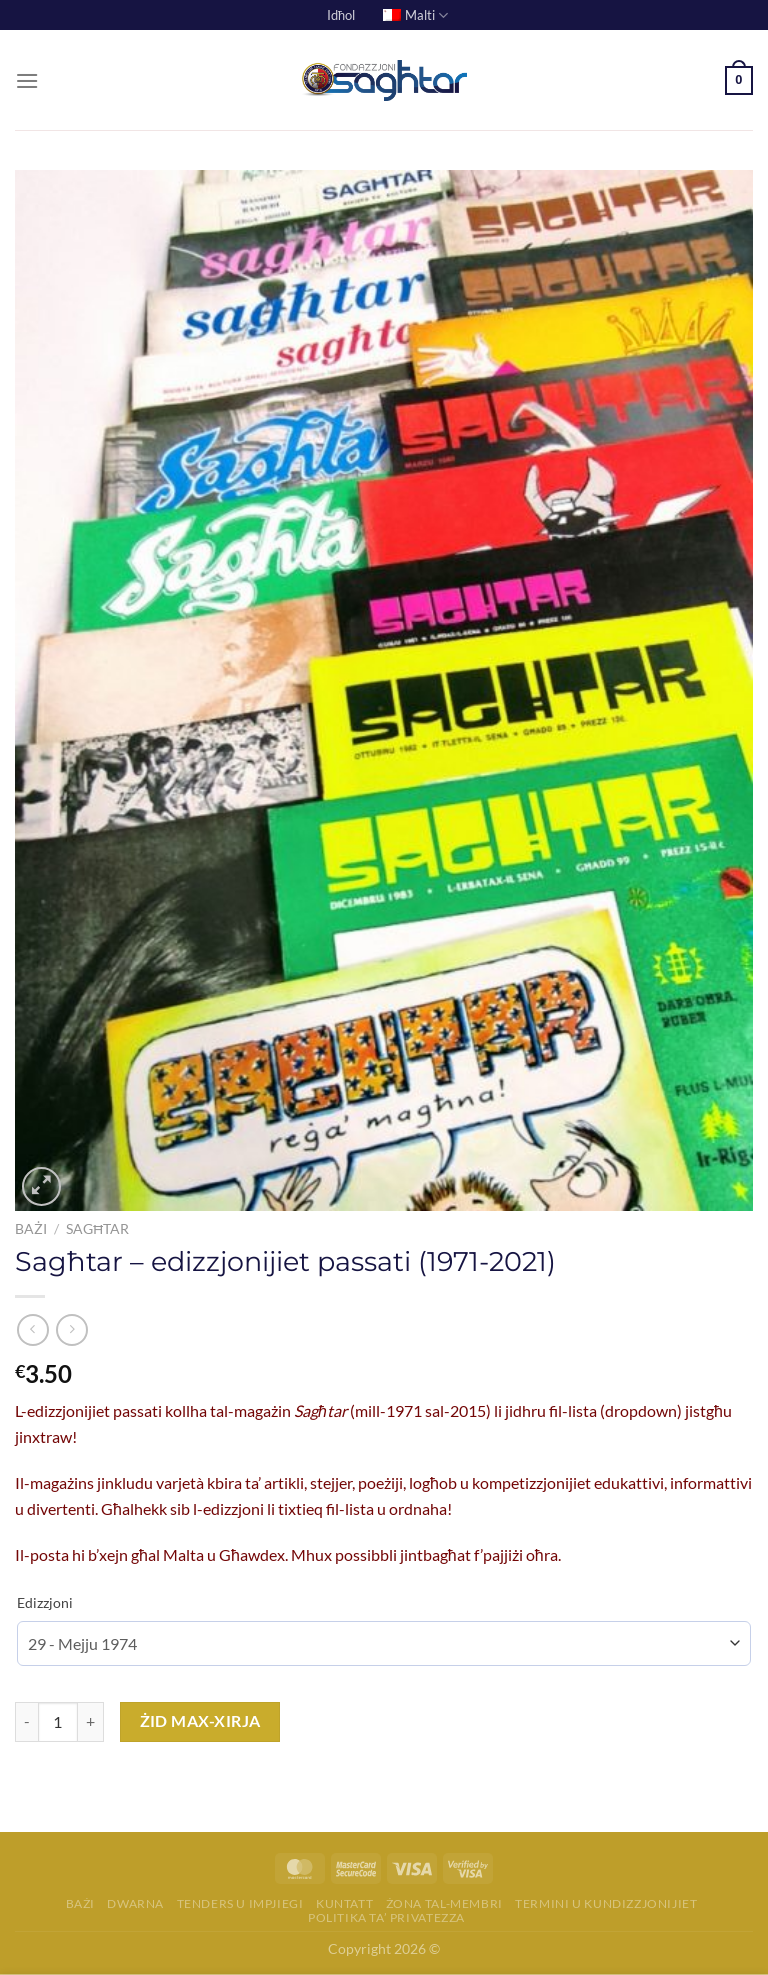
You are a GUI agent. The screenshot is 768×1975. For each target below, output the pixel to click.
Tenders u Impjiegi (240, 1903)
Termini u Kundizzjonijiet (606, 1903)
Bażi (31, 1229)
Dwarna (135, 1903)
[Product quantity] (58, 1722)
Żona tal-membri (444, 1903)
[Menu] (27, 80)
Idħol (341, 15)
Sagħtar (97, 1229)
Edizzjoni (45, 1602)
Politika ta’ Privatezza (386, 1917)
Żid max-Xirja (200, 1721)
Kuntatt (344, 1903)
